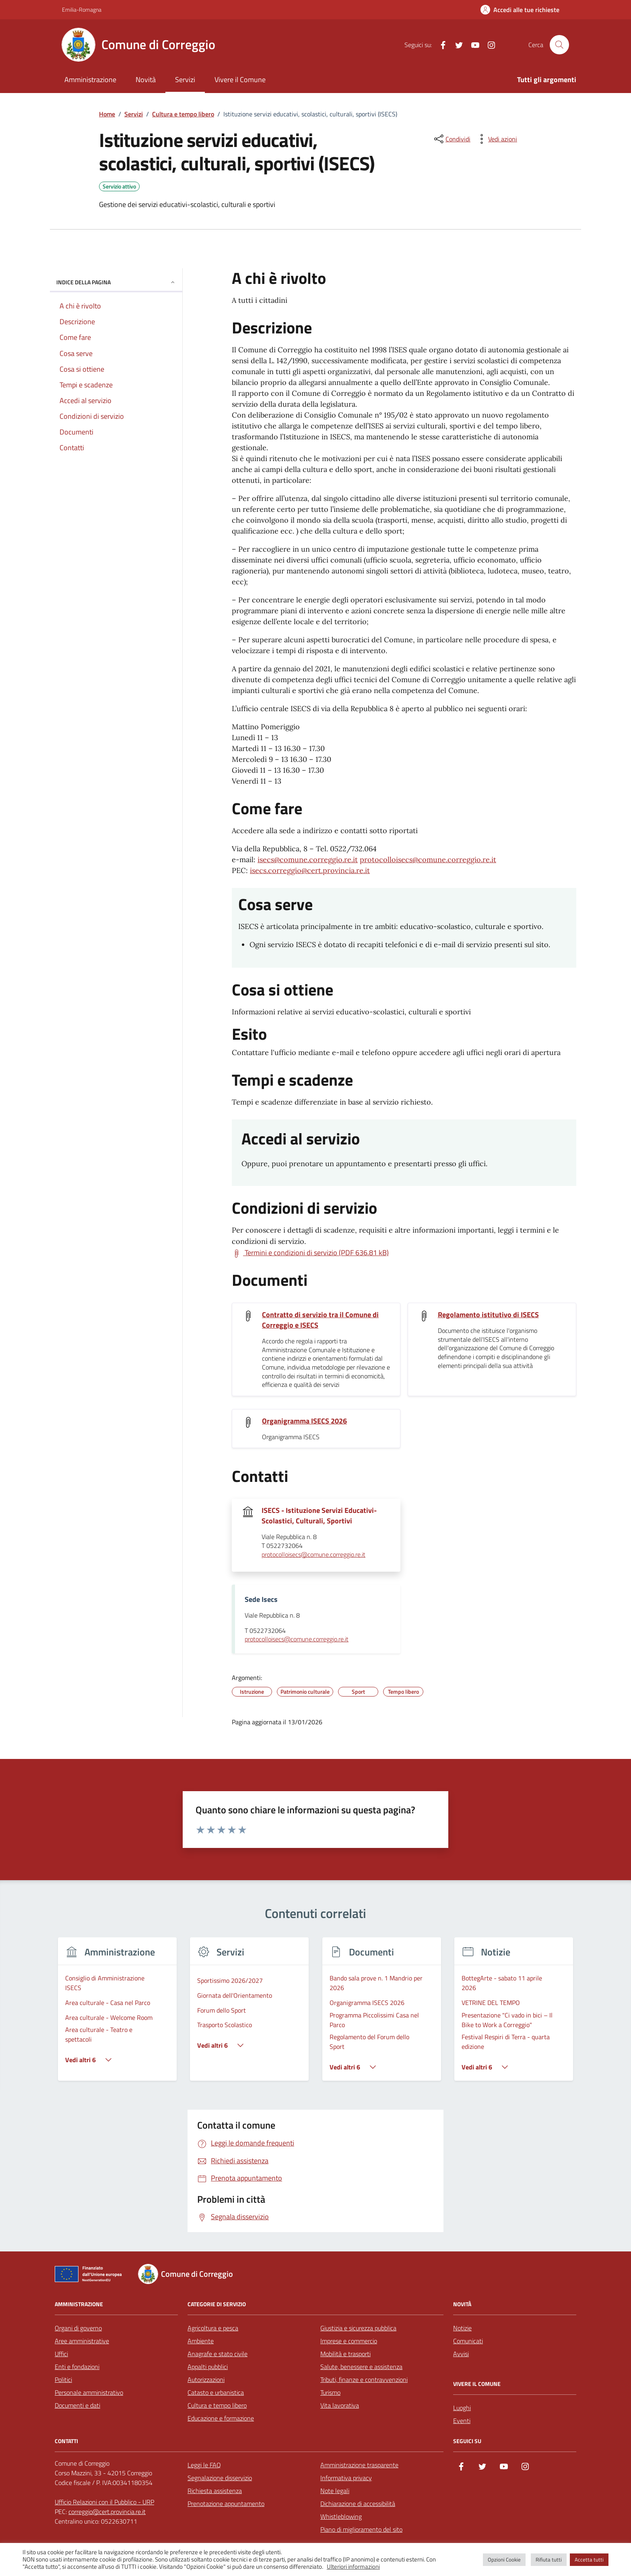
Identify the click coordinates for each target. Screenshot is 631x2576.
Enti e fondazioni (77, 2366)
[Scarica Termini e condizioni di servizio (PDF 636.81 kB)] (310, 1252)
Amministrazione (90, 79)
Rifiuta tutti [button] (549, 2559)
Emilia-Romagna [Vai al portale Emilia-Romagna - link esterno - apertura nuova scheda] (81, 9)
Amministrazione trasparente (359, 2465)
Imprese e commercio (348, 2341)
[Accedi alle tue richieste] (520, 9)
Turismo (330, 2392)
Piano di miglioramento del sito (361, 2529)
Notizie (462, 2328)
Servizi (185, 79)
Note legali (334, 2490)
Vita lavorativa (339, 2405)
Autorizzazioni (206, 2379)
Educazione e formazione (221, 2418)
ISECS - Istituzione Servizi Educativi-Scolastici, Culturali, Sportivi (319, 1515)
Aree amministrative (82, 2341)
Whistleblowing (341, 2516)
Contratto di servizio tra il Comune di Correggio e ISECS (320, 1320)
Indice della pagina (116, 282)
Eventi (461, 2420)
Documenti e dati (77, 2405)
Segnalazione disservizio (220, 2478)
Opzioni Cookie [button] (504, 2559)
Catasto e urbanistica (216, 2392)
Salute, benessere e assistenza (361, 2366)
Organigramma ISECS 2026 (304, 1421)
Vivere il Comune (240, 79)
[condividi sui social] (451, 138)
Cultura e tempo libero (217, 2405)
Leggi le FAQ (204, 2465)
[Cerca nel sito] (559, 44)
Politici (63, 2379)
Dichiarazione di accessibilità (357, 2503)
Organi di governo (78, 2328)
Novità (146, 79)
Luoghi (462, 2408)
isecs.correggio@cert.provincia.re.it (310, 870)
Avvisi (461, 2354)
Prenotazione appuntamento (226, 2503)
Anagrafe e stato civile (217, 2354)
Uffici (61, 2354)
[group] (117, 2014)
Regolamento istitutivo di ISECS (488, 1315)
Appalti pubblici (208, 2366)
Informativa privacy (346, 2478)
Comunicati (468, 2341)
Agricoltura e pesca (213, 2328)
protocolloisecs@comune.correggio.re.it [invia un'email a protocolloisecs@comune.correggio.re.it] (313, 1554)
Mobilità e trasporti (345, 2354)
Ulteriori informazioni (353, 2566)
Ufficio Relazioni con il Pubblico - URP (104, 2502)
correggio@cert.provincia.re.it (107, 2511)
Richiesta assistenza (215, 2490)
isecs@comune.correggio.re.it (308, 859)
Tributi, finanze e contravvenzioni (364, 2379)
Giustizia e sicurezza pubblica (358, 2328)
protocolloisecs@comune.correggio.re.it (428, 859)
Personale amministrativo (89, 2392)
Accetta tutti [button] (589, 2559)
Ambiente (201, 2341)
